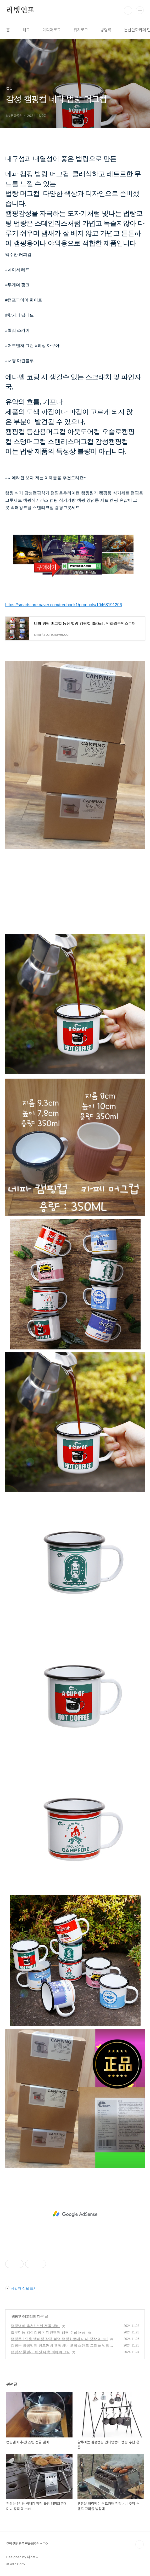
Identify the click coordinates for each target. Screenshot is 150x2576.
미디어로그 (51, 29)
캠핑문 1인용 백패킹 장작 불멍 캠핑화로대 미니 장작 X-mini (59, 2339)
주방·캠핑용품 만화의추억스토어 (27, 2544)
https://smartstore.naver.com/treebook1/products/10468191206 (63, 605)
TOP (139, 2544)
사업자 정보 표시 (21, 2288)
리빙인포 (20, 10)
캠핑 (14, 2316)
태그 (26, 29)
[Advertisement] (75, 2214)
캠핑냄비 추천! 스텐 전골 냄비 (35, 2326)
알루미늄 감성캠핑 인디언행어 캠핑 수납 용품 (48, 2332)
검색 (128, 10)
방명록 (106, 29)
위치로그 (80, 29)
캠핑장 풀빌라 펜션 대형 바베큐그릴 (40, 2352)
